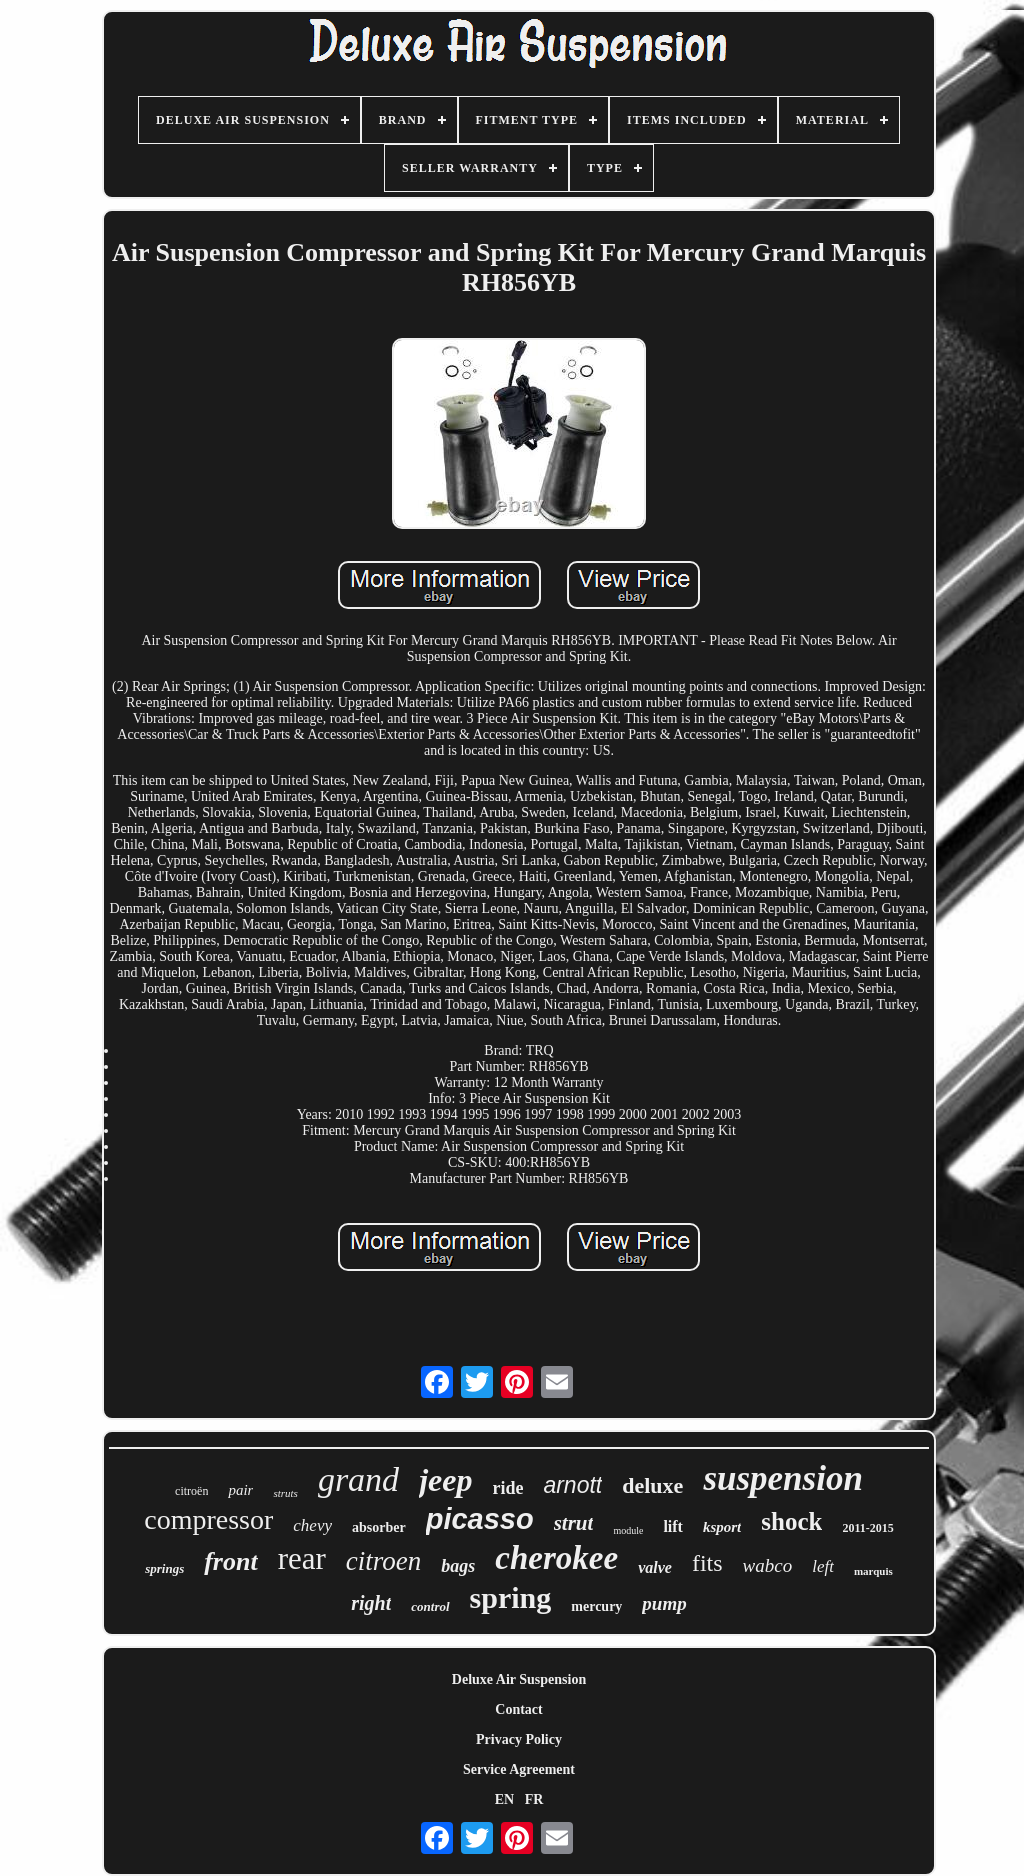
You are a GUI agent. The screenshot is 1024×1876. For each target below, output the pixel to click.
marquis (873, 1571)
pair (240, 1490)
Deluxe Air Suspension (519, 1679)
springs (164, 1568)
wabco (768, 1565)
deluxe (652, 1485)
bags (458, 1566)
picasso (480, 1519)
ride (507, 1488)
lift (673, 1526)
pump (664, 1603)
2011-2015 (867, 1528)
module (628, 1530)
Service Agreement (519, 1769)
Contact (518, 1709)
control (430, 1606)
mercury (596, 1606)
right (371, 1603)
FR (534, 1799)
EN (504, 1799)
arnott (572, 1485)
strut (574, 1523)
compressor (208, 1519)
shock (791, 1521)
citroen (383, 1561)
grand (358, 1479)
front (230, 1561)
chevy (312, 1525)
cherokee (556, 1558)
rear (302, 1558)
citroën (191, 1491)
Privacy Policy (519, 1739)
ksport (722, 1527)
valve (655, 1567)
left (823, 1566)
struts (285, 1493)
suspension (783, 1478)
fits (707, 1563)
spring (511, 1597)
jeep (445, 1480)
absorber (379, 1527)
